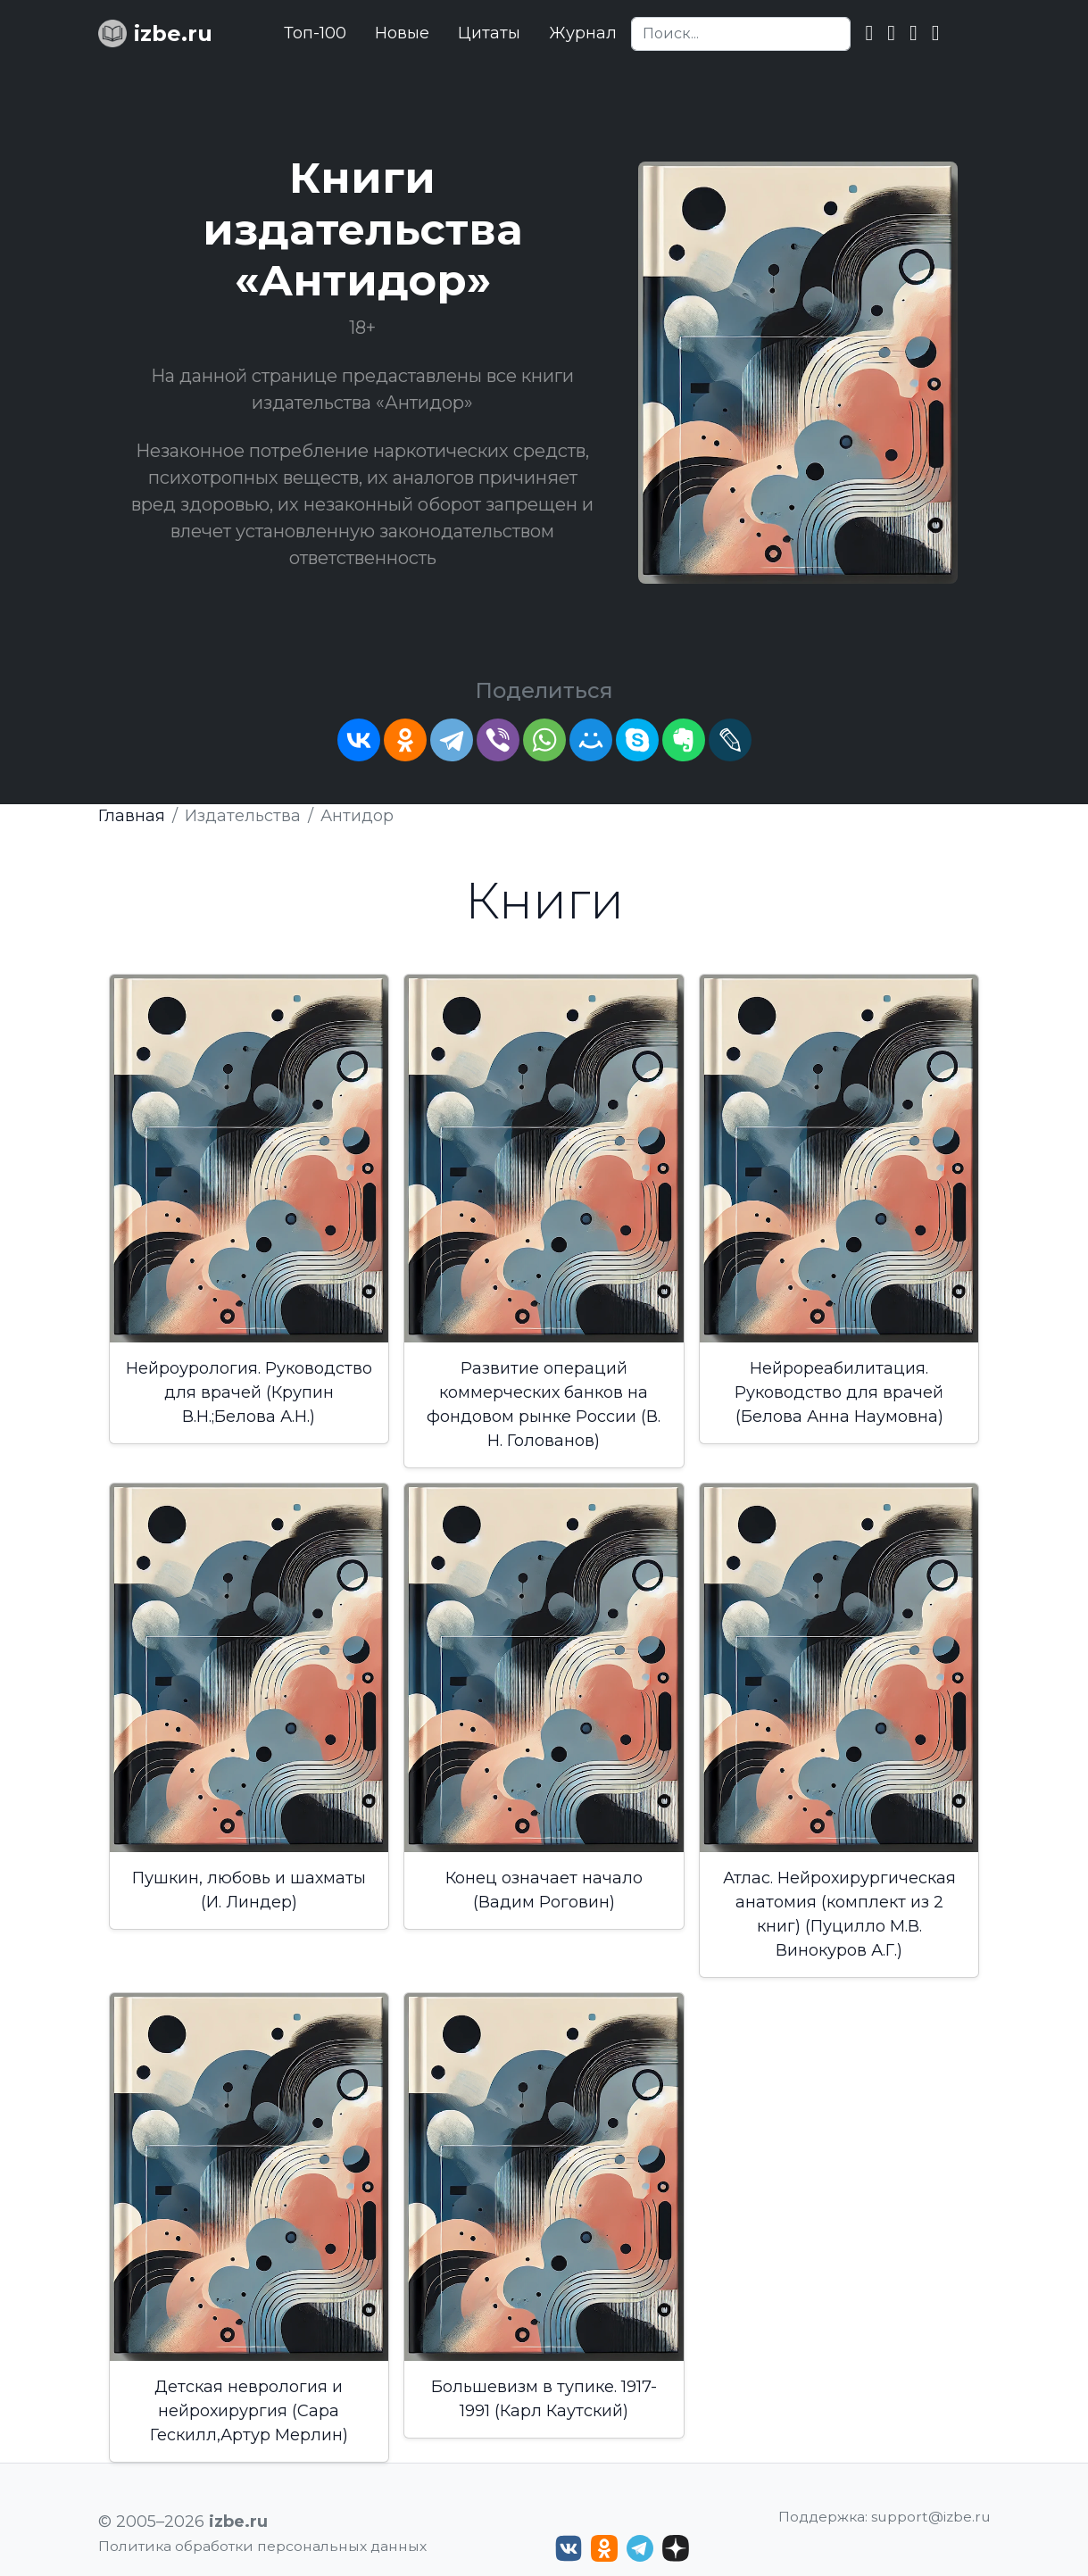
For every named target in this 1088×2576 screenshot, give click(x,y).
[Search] (741, 34)
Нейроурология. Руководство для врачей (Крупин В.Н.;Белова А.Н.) (249, 1392)
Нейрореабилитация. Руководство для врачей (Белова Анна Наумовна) (839, 1392)
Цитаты (489, 33)
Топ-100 (315, 33)
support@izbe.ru (931, 2516)
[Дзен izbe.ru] (675, 2548)
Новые (402, 33)
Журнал (583, 33)
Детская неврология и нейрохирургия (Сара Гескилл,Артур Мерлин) (249, 2411)
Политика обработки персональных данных (262, 2546)
